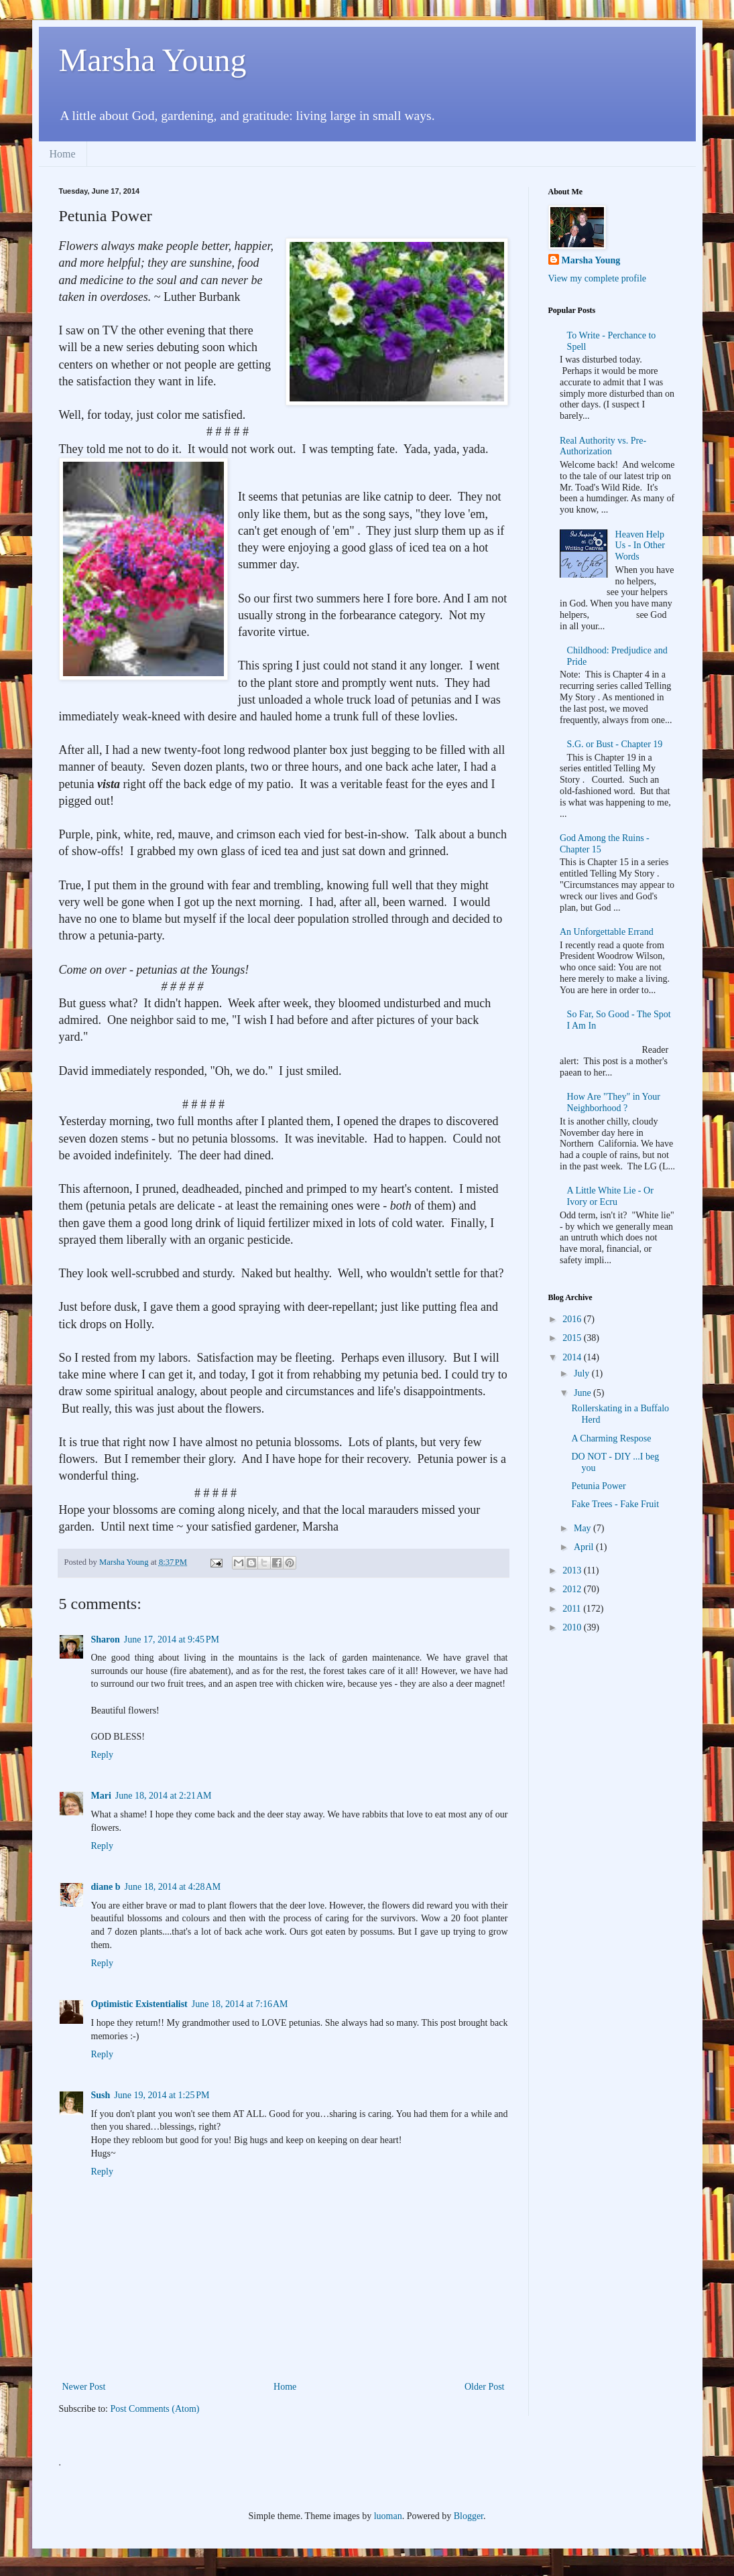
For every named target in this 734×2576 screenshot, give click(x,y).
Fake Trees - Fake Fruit (615, 1504)
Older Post (485, 2387)
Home (63, 153)
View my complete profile (597, 278)
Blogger (468, 2516)
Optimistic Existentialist (139, 2004)
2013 (573, 1570)
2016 (573, 1319)
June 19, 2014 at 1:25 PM (161, 2095)
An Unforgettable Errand (607, 932)
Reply (102, 1755)
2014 (573, 1357)
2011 (572, 1609)
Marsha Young (153, 60)
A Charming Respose (611, 1438)
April (585, 1547)
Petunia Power (598, 1486)
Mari (101, 1796)
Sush (101, 2095)
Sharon (105, 1639)
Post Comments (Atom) (155, 2409)
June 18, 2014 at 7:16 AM (240, 2004)
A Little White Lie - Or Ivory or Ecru (610, 1196)
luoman (388, 2516)
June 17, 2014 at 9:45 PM (171, 1639)
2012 (573, 1589)
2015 (573, 1338)
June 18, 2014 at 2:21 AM (163, 1796)
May (583, 1528)
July (583, 1373)
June (583, 1393)
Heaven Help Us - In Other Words (640, 545)
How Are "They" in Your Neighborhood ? (613, 1102)
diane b (106, 1887)
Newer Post (84, 2387)
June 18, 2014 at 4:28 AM (172, 1887)
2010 (573, 1627)
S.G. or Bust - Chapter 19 (615, 744)
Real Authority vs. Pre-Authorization (603, 446)
